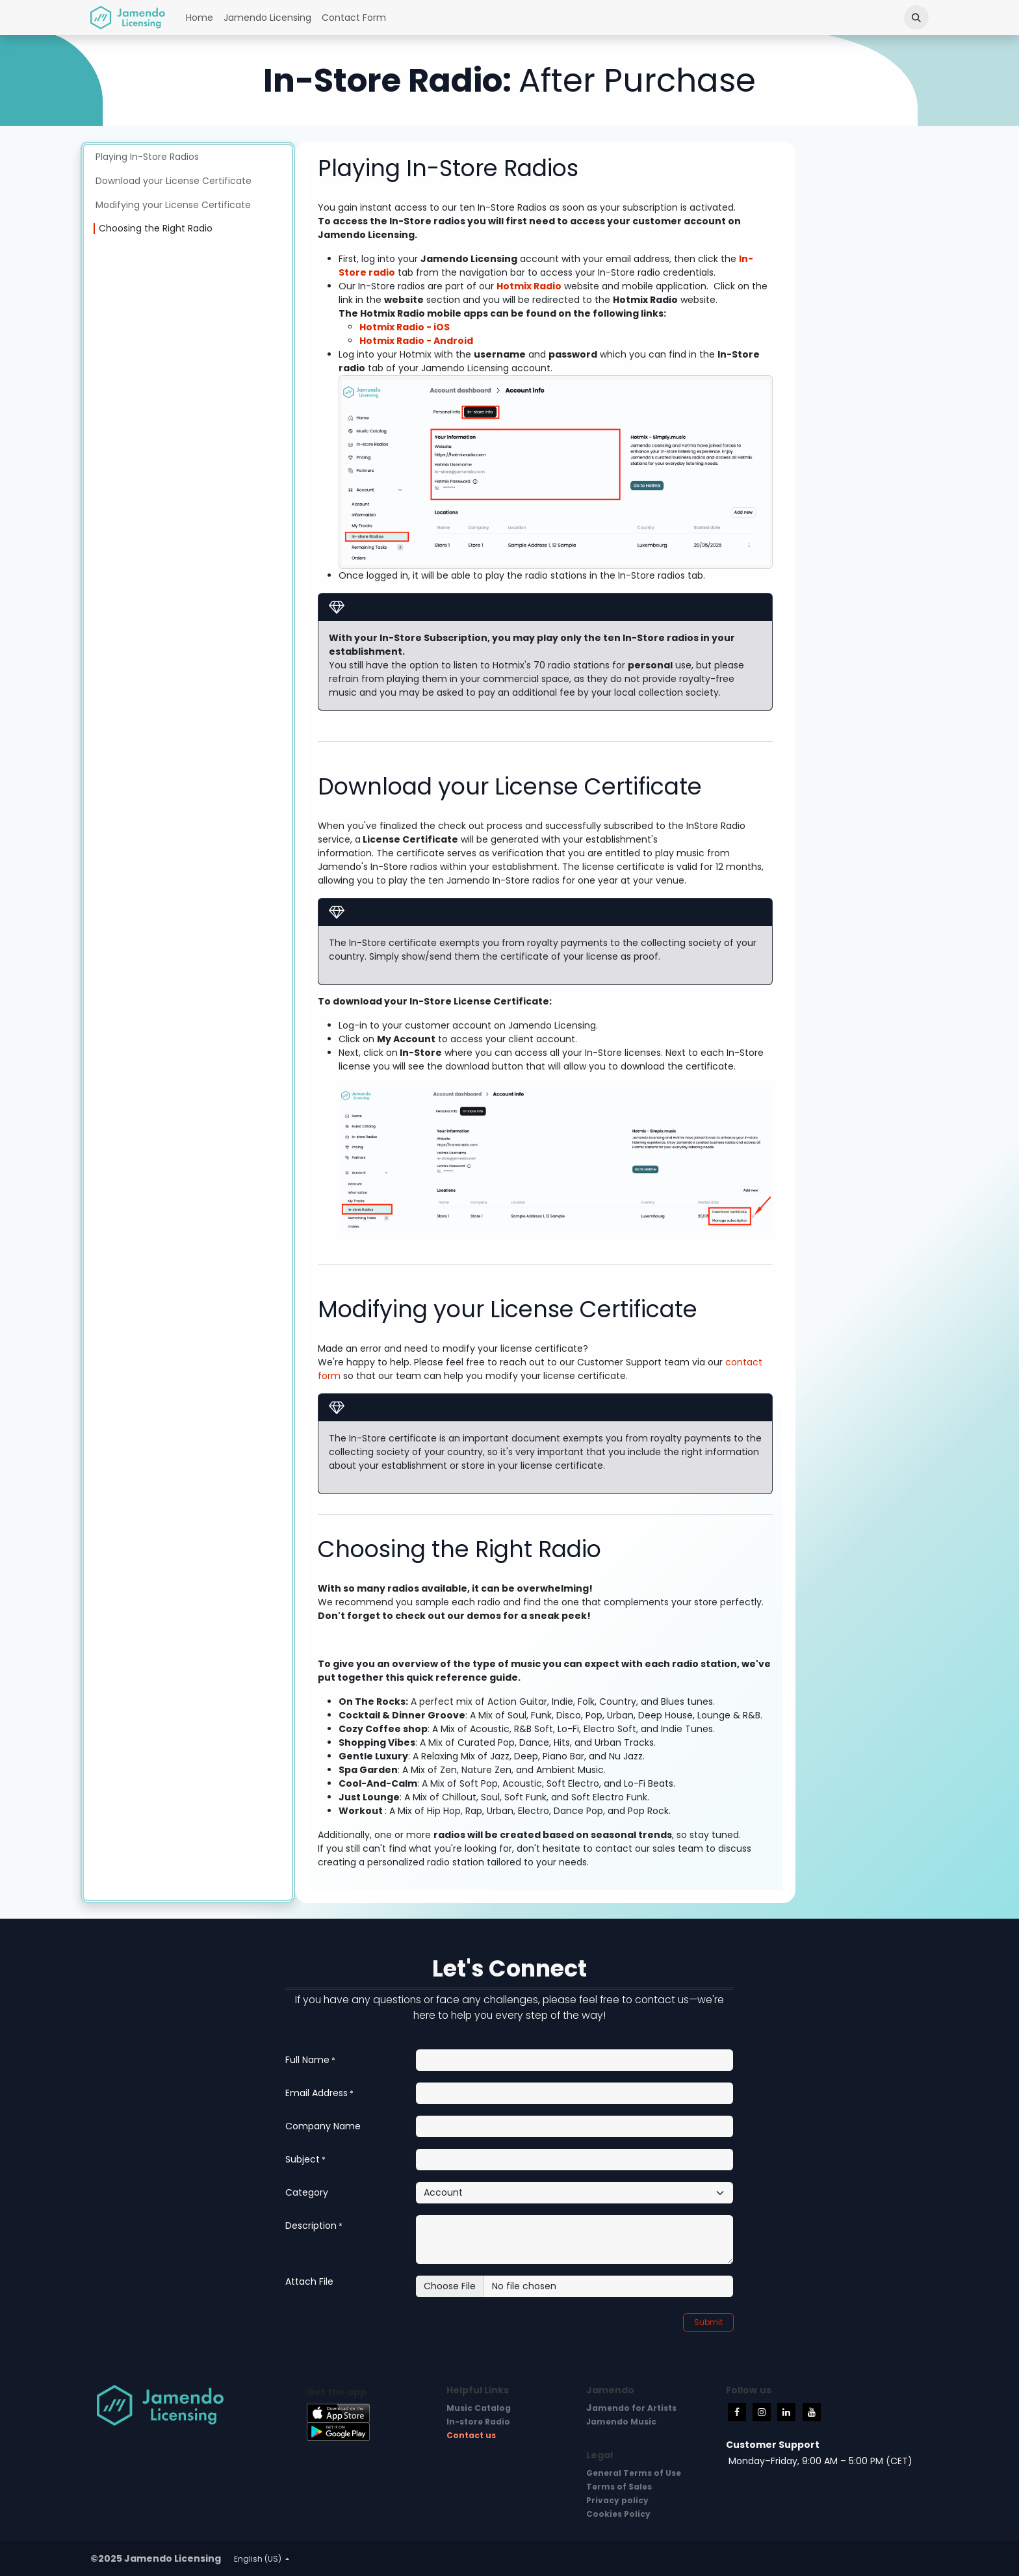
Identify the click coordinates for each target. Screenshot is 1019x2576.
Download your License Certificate (174, 180)
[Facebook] (737, 2412)
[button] (916, 17)
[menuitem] (199, 18)
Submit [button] (708, 2322)
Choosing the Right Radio (156, 228)
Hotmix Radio (529, 286)
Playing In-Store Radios (147, 156)
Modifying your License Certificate (173, 204)
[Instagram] (762, 2412)
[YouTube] (812, 2412)
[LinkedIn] (786, 2412)
